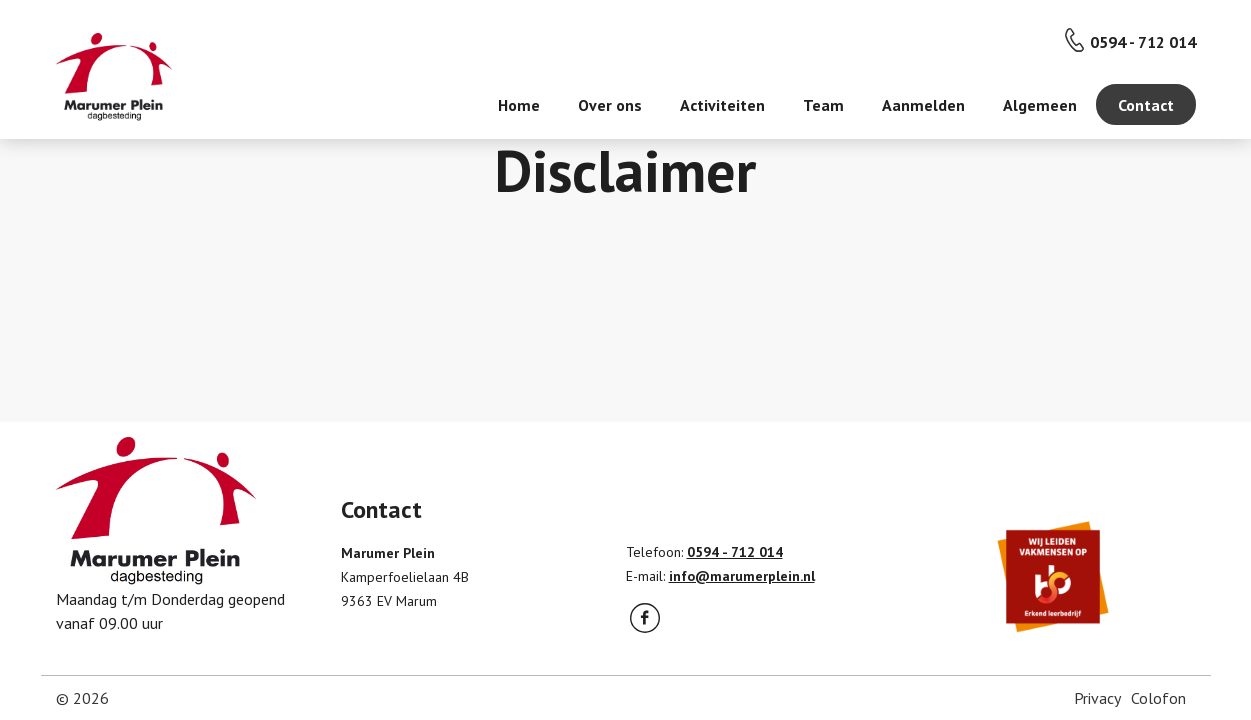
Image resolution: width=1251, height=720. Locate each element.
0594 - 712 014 (1143, 42)
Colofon (1158, 698)
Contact (1146, 105)
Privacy (1097, 698)
